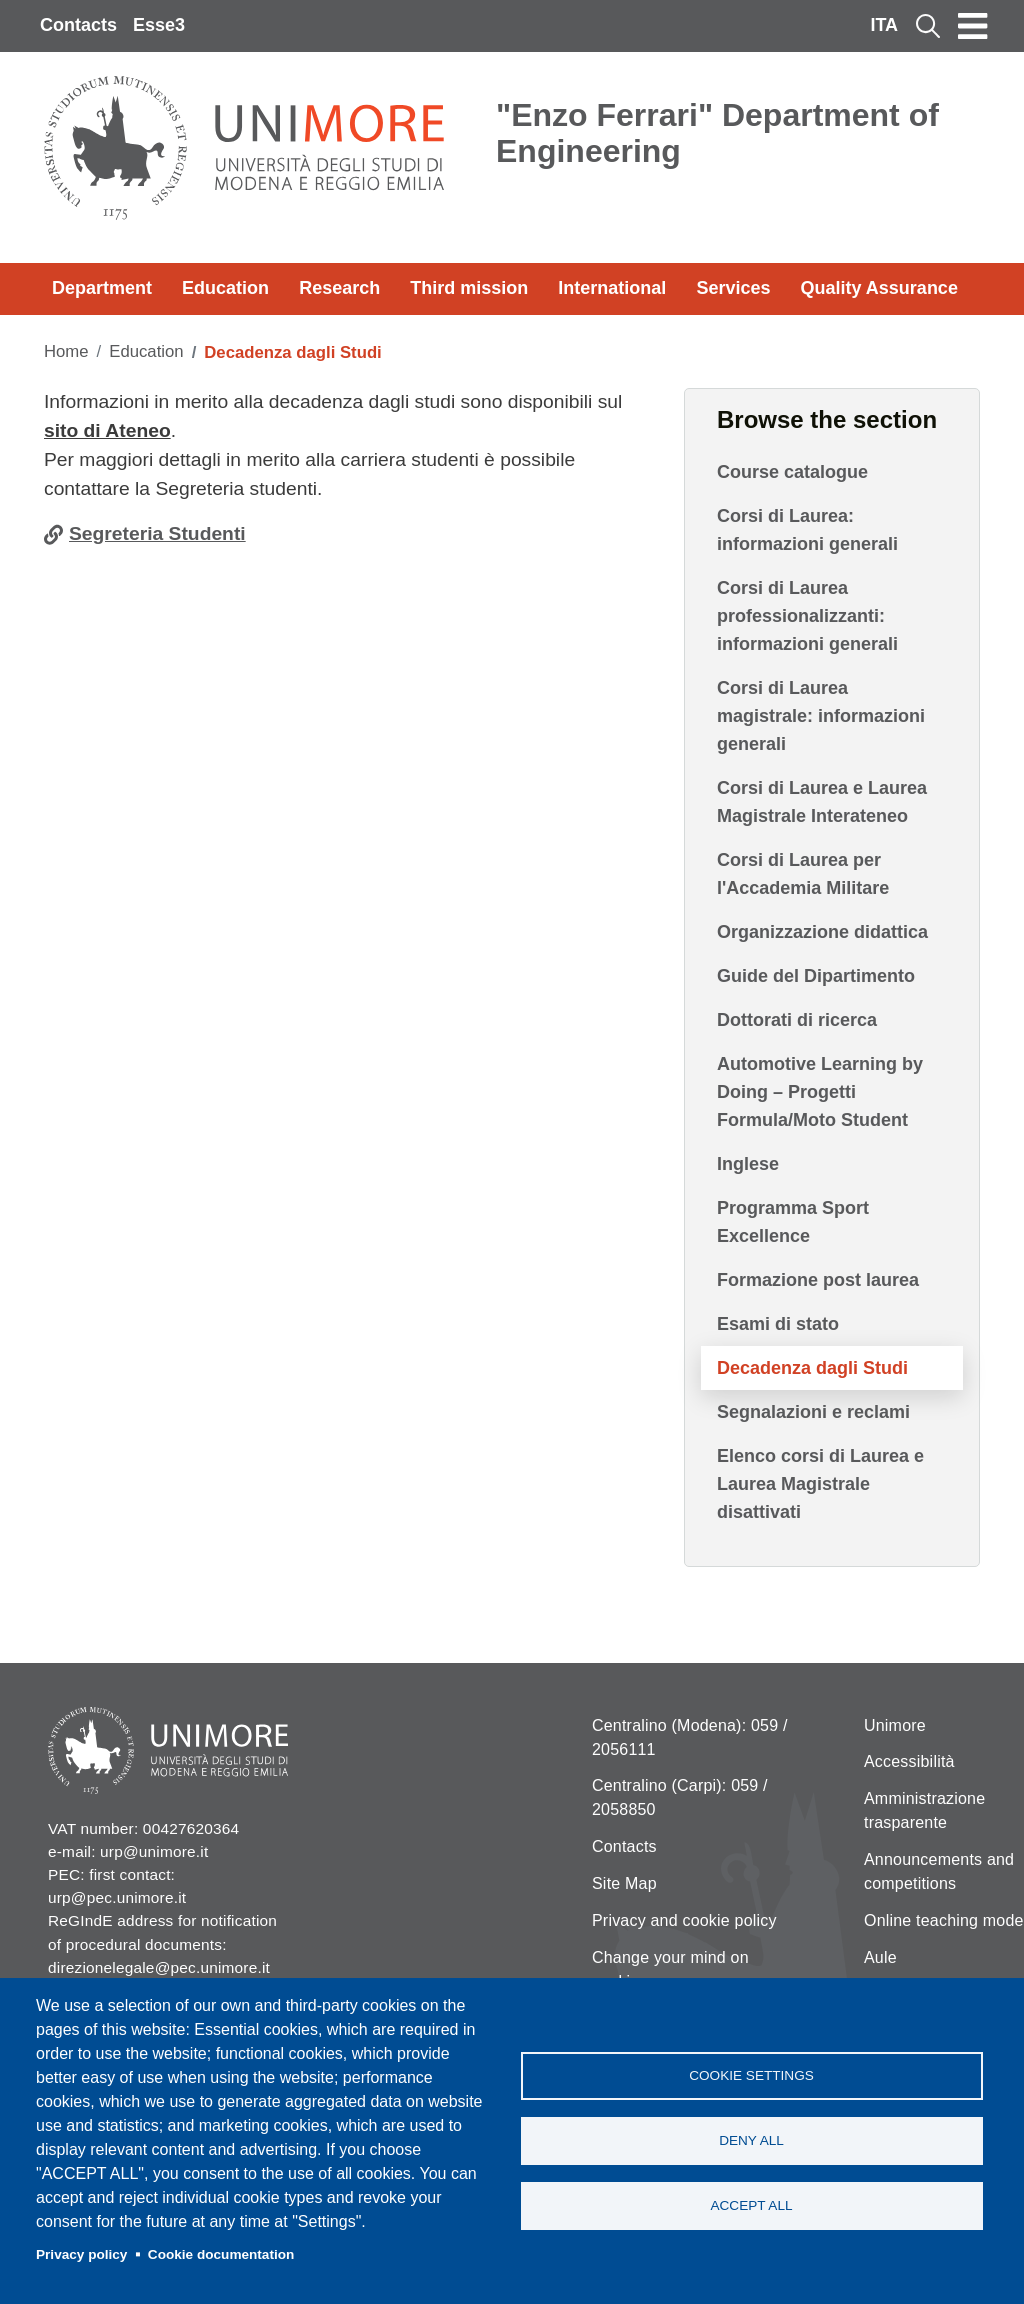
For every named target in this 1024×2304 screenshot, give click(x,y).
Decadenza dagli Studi (812, 1368)
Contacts (78, 25)
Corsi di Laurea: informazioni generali (807, 530)
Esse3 (159, 25)
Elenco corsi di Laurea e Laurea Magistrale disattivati (820, 1484)
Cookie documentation (221, 2254)
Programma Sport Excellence (793, 1222)
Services (733, 288)
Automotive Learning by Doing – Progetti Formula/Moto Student (820, 1092)
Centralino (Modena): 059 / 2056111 (690, 1737)
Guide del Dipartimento (816, 976)
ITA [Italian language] (884, 25)
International (612, 288)
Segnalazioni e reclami (813, 1412)
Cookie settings (751, 2075)
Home (66, 351)
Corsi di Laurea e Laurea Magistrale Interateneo (822, 802)
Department (102, 288)
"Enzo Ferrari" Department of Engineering (717, 133)
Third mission (469, 288)
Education (225, 288)
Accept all (751, 2205)
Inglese (748, 1164)
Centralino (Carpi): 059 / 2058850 (680, 1797)
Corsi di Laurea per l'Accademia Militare (803, 874)
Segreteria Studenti (157, 533)
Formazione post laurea (818, 1280)
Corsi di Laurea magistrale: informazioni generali (821, 716)
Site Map (624, 1883)
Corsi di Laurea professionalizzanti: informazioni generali (807, 616)
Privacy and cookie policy (684, 1920)
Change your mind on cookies (670, 1969)
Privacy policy (81, 2254)
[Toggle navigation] (973, 26)
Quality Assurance (879, 288)
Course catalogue (792, 472)
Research (339, 288)
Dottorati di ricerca (797, 1020)
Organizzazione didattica (822, 932)
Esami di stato (778, 1324)
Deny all (751, 2140)
